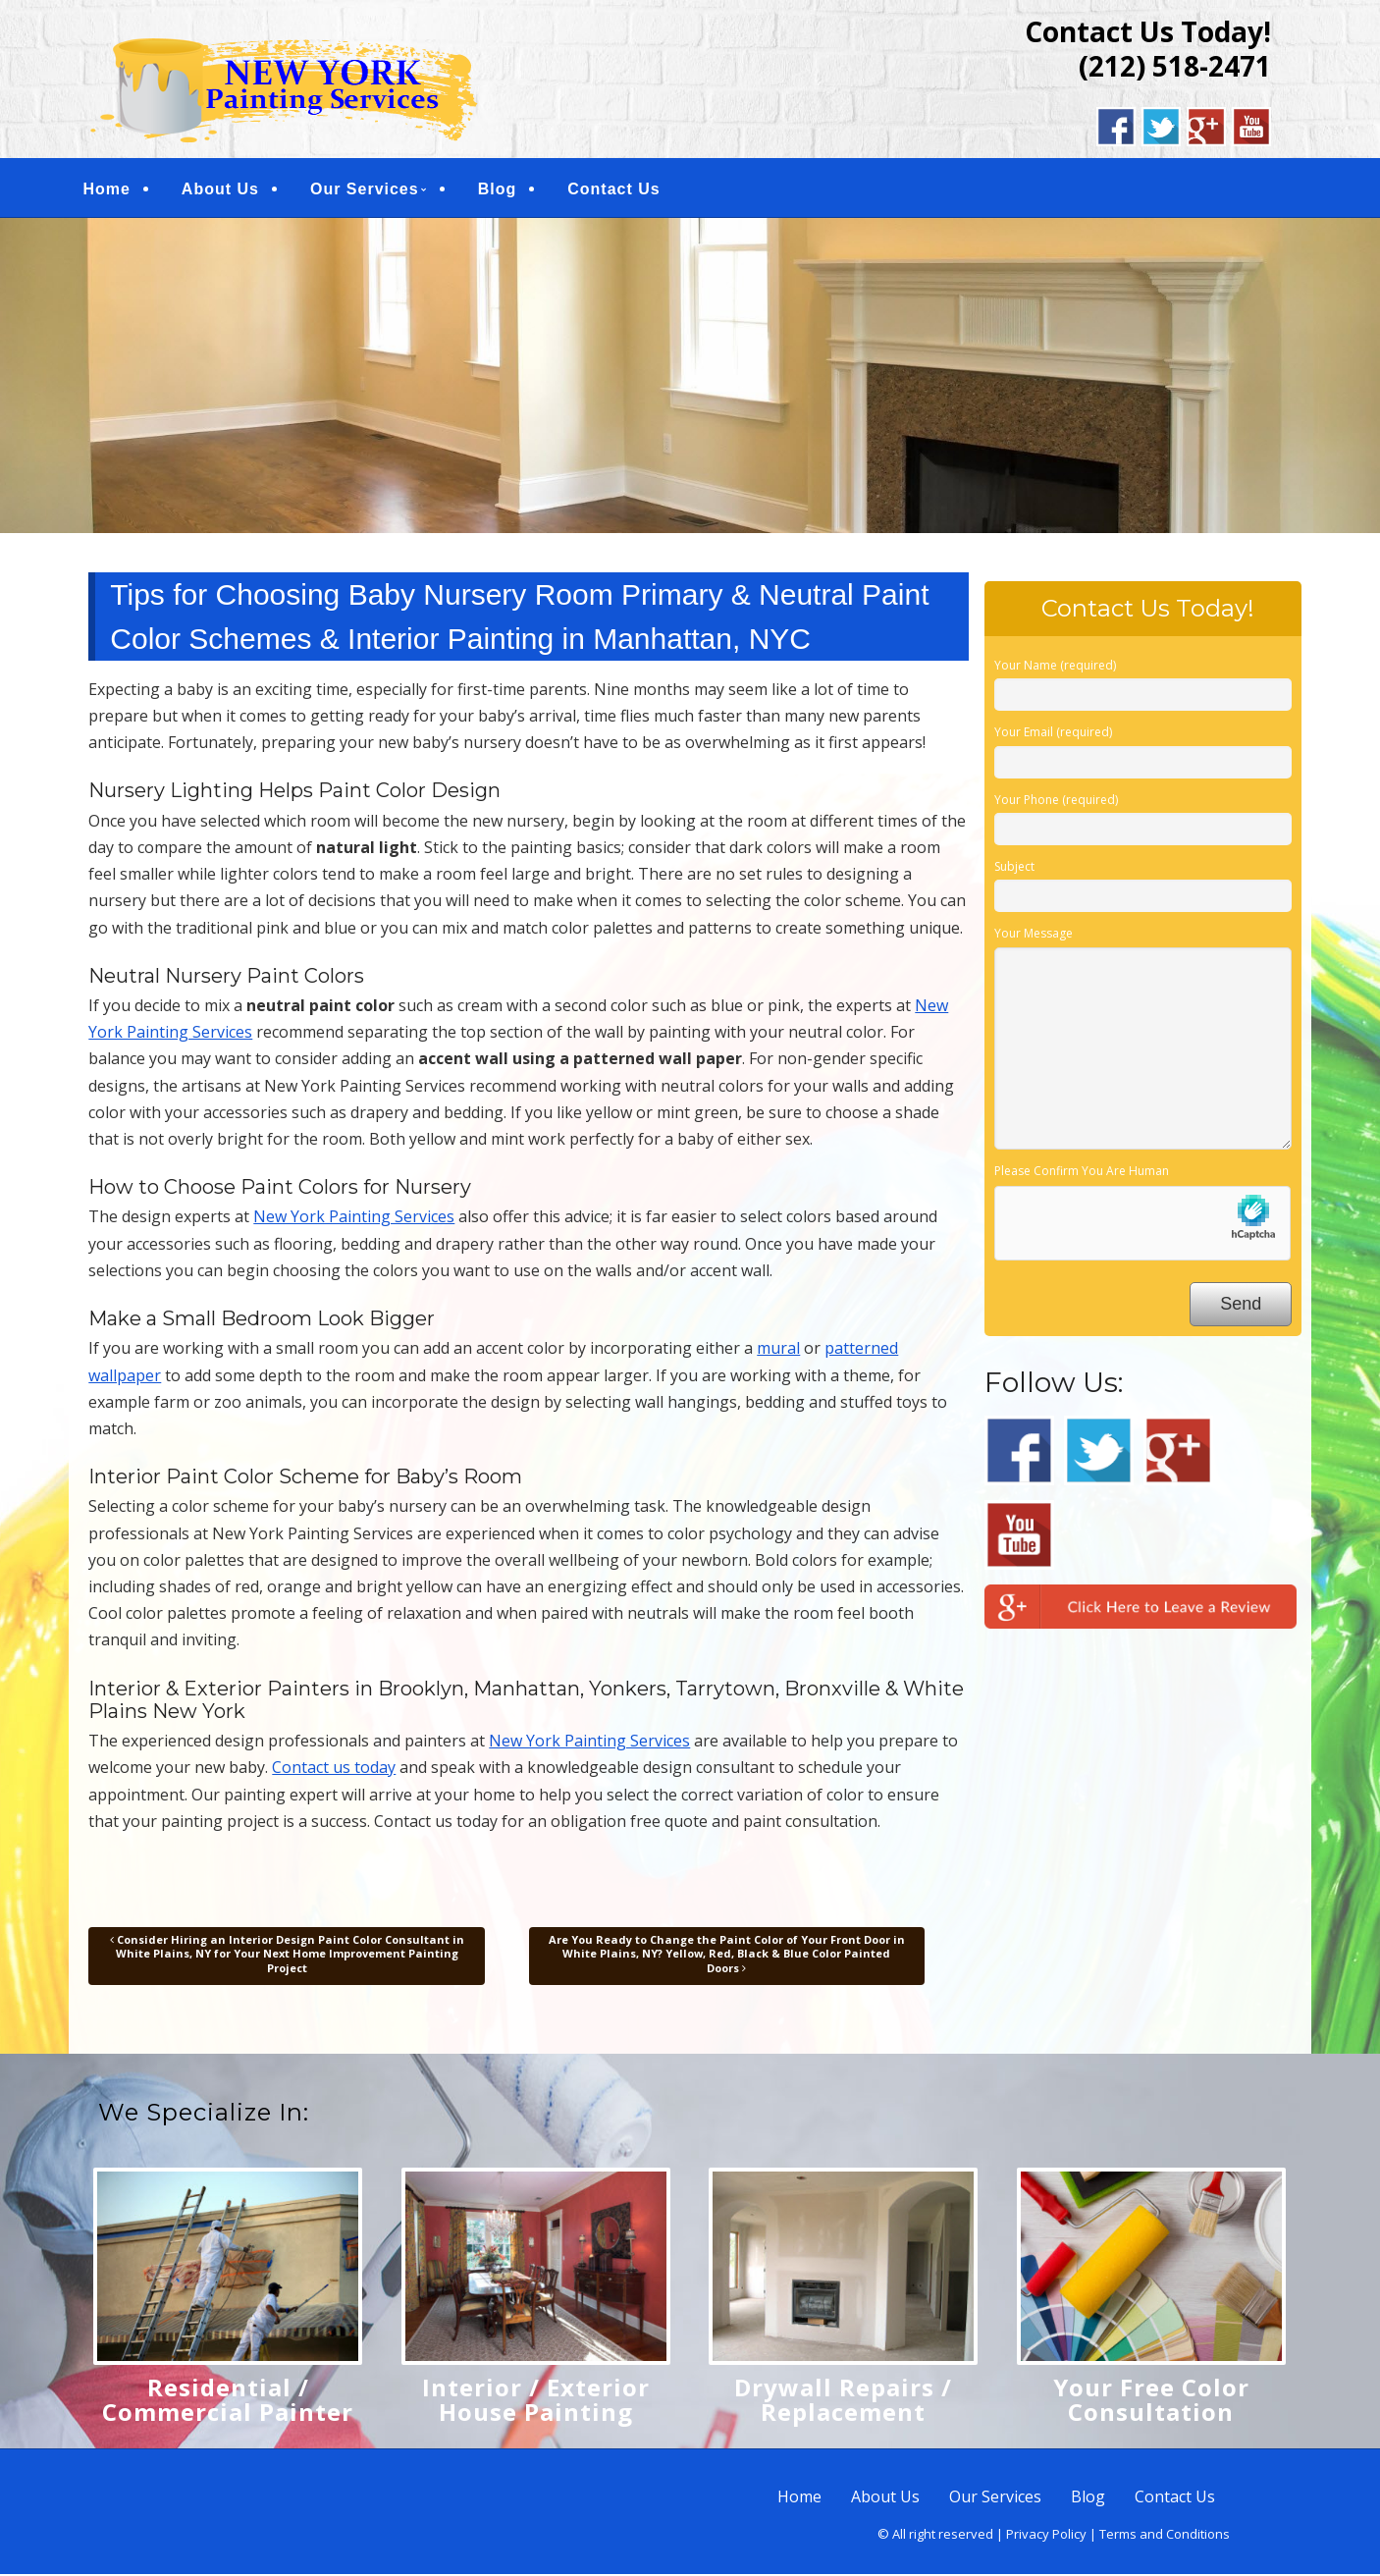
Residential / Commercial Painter (227, 2401)
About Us (228, 190)
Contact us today (334, 1770)
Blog (505, 190)
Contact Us (621, 190)
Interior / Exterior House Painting (536, 2401)
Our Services (372, 190)
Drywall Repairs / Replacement (843, 2401)
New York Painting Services (353, 1219)
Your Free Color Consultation (1151, 2401)
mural (778, 1351)
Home (113, 190)
